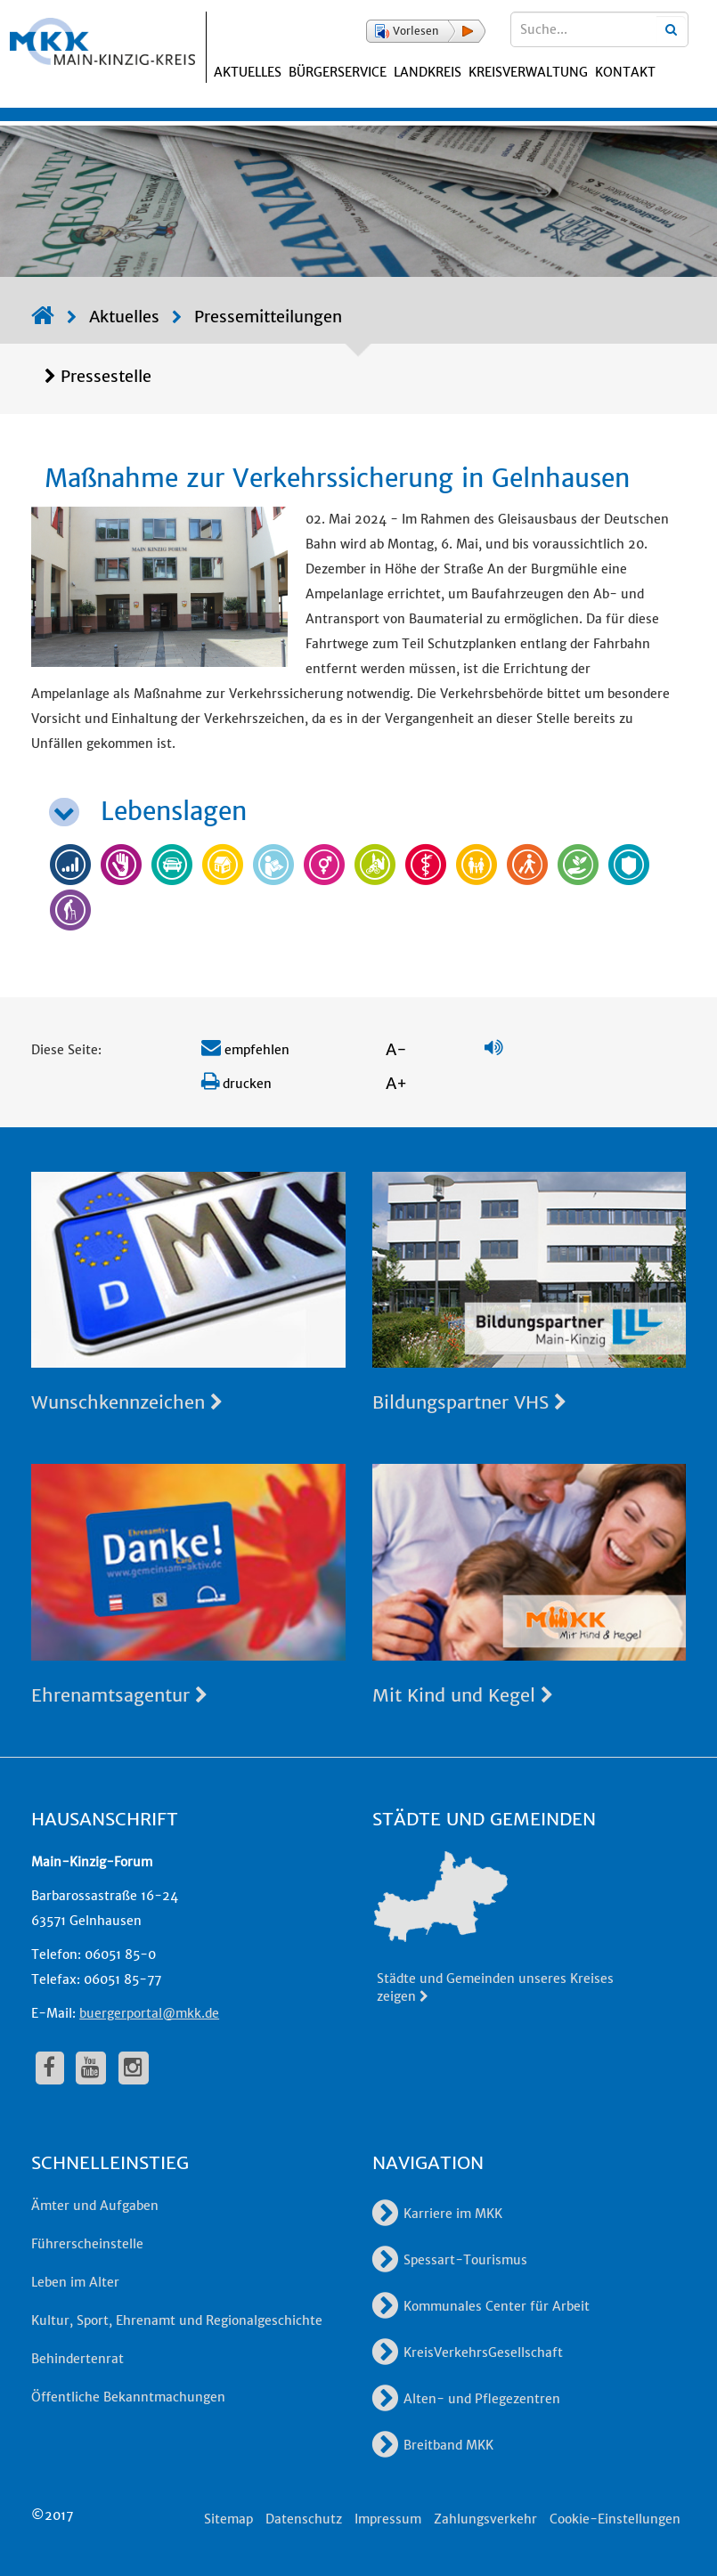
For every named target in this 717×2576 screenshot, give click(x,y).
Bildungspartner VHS (469, 1402)
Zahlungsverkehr (485, 2519)
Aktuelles (247, 72)
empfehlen (245, 1050)
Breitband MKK (432, 2445)
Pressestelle (106, 376)
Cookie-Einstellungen (615, 2519)
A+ (396, 1083)
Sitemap (228, 2519)
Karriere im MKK (437, 2214)
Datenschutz (303, 2519)
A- (396, 1049)
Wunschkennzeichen (127, 1402)
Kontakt (625, 72)
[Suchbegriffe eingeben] (599, 29)
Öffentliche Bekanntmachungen (128, 2397)
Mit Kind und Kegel (462, 1695)
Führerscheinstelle (87, 2244)
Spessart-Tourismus (449, 2260)
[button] (425, 31)
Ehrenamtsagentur (119, 1695)
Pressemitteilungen (268, 316)
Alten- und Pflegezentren (466, 2399)
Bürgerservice (338, 72)
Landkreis (427, 72)
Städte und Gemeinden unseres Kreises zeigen (495, 1987)
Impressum (387, 2519)
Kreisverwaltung (528, 72)
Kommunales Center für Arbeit (481, 2306)
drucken (236, 1084)
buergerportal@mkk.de (149, 2013)
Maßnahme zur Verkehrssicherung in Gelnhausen (337, 478)
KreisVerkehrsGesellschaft (467, 2352)
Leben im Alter (75, 2282)
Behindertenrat (77, 2359)
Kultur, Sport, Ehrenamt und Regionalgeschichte (176, 2320)
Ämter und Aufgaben (95, 2206)
